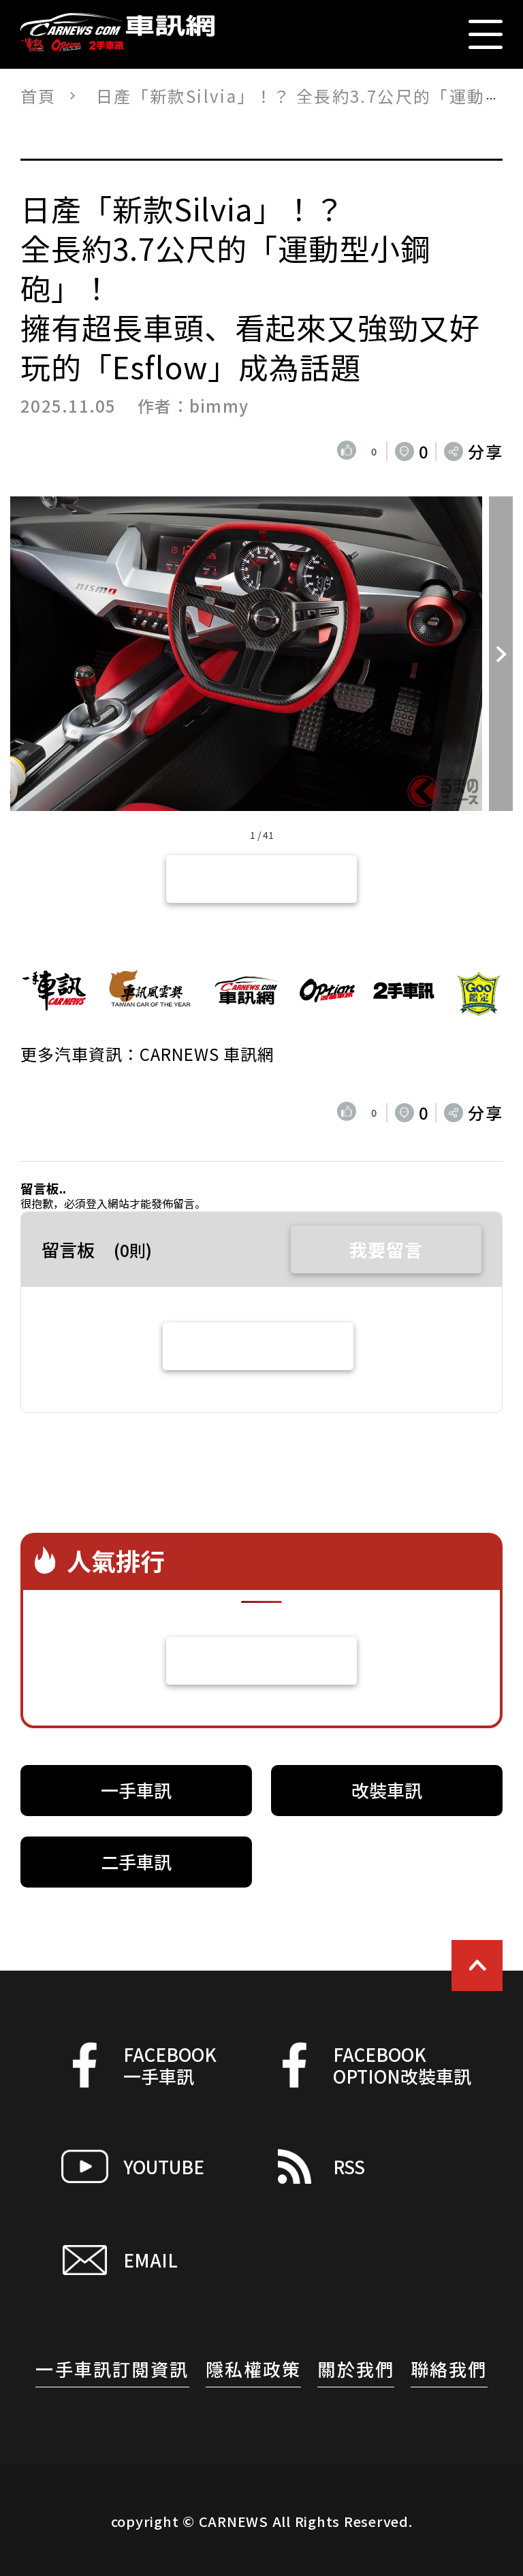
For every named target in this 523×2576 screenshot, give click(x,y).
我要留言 (386, 1249)
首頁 (38, 96)
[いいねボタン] (349, 451)
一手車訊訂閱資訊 (112, 2368)
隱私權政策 (254, 2368)
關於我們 (355, 2368)
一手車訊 (136, 1789)
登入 (97, 1203)
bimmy (219, 405)
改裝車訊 (386, 1789)
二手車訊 (136, 1861)
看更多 (261, 1660)
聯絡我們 (449, 2368)
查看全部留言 (258, 1345)
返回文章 (261, 879)
